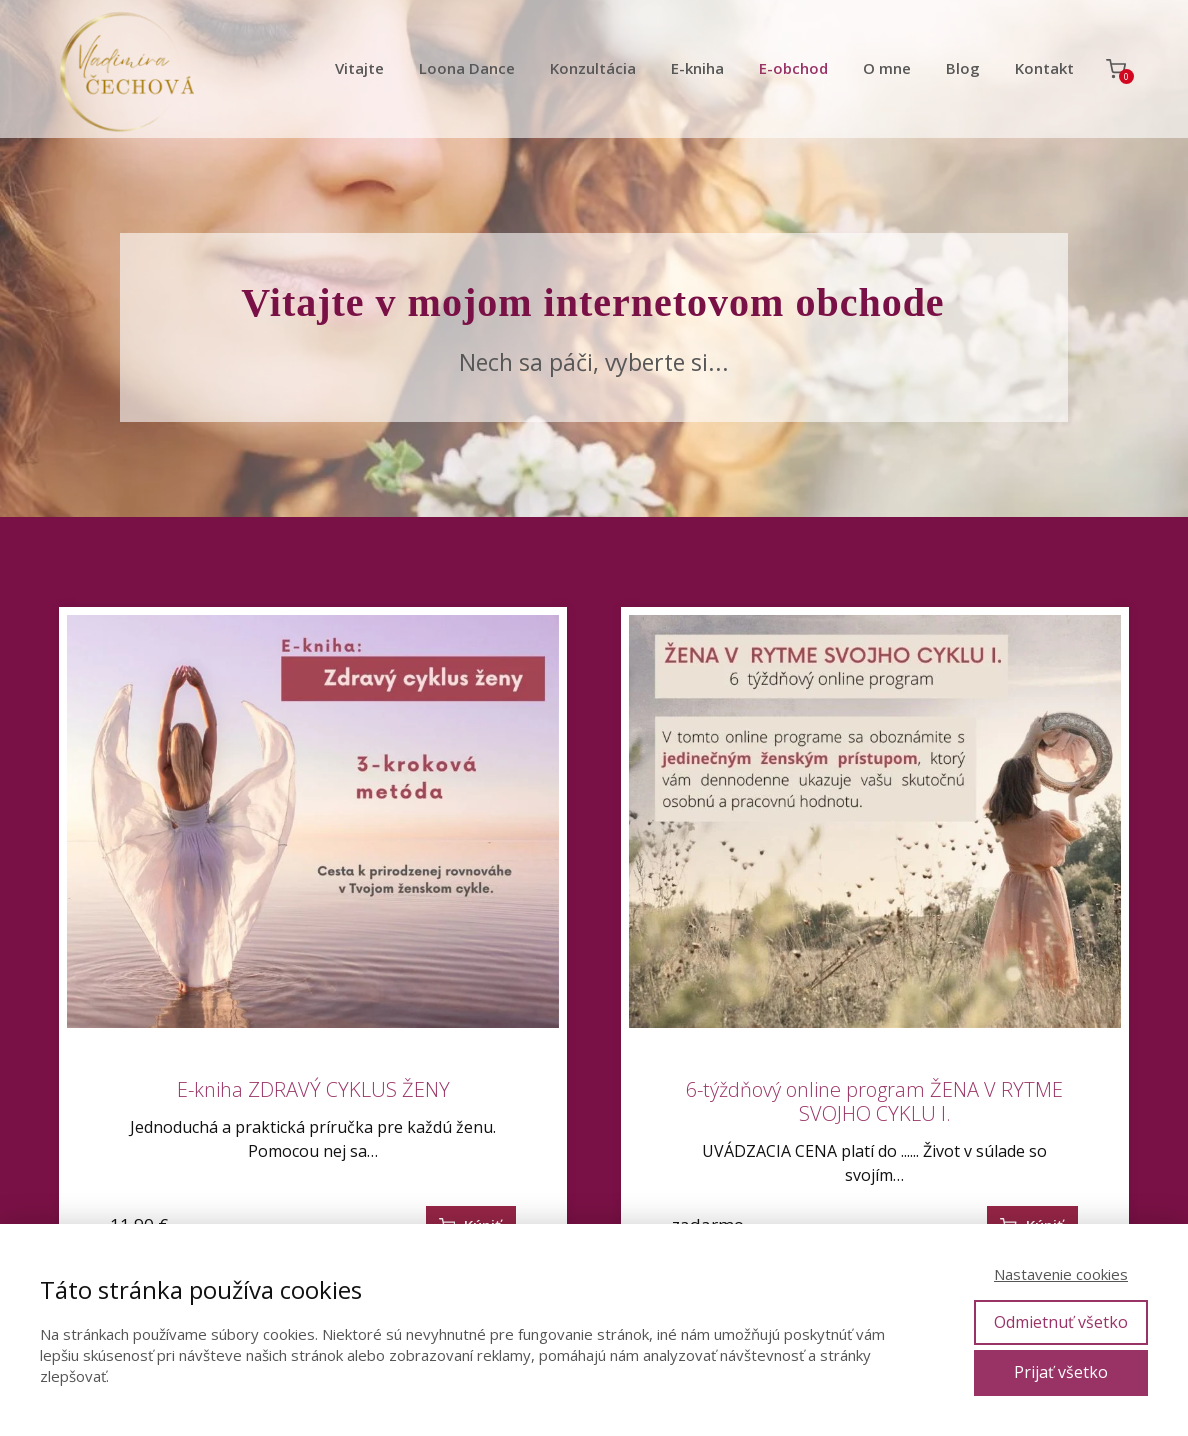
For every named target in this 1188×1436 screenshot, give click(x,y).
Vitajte (359, 68)
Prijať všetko (1061, 1372)
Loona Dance (467, 68)
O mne (887, 68)
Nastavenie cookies (1061, 1274)
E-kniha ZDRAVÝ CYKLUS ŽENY (313, 1089)
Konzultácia (593, 68)
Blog (963, 68)
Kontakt (1044, 68)
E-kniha (697, 68)
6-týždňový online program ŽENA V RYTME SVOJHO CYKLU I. (874, 1101)
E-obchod (793, 68)
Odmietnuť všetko (1061, 1322)
